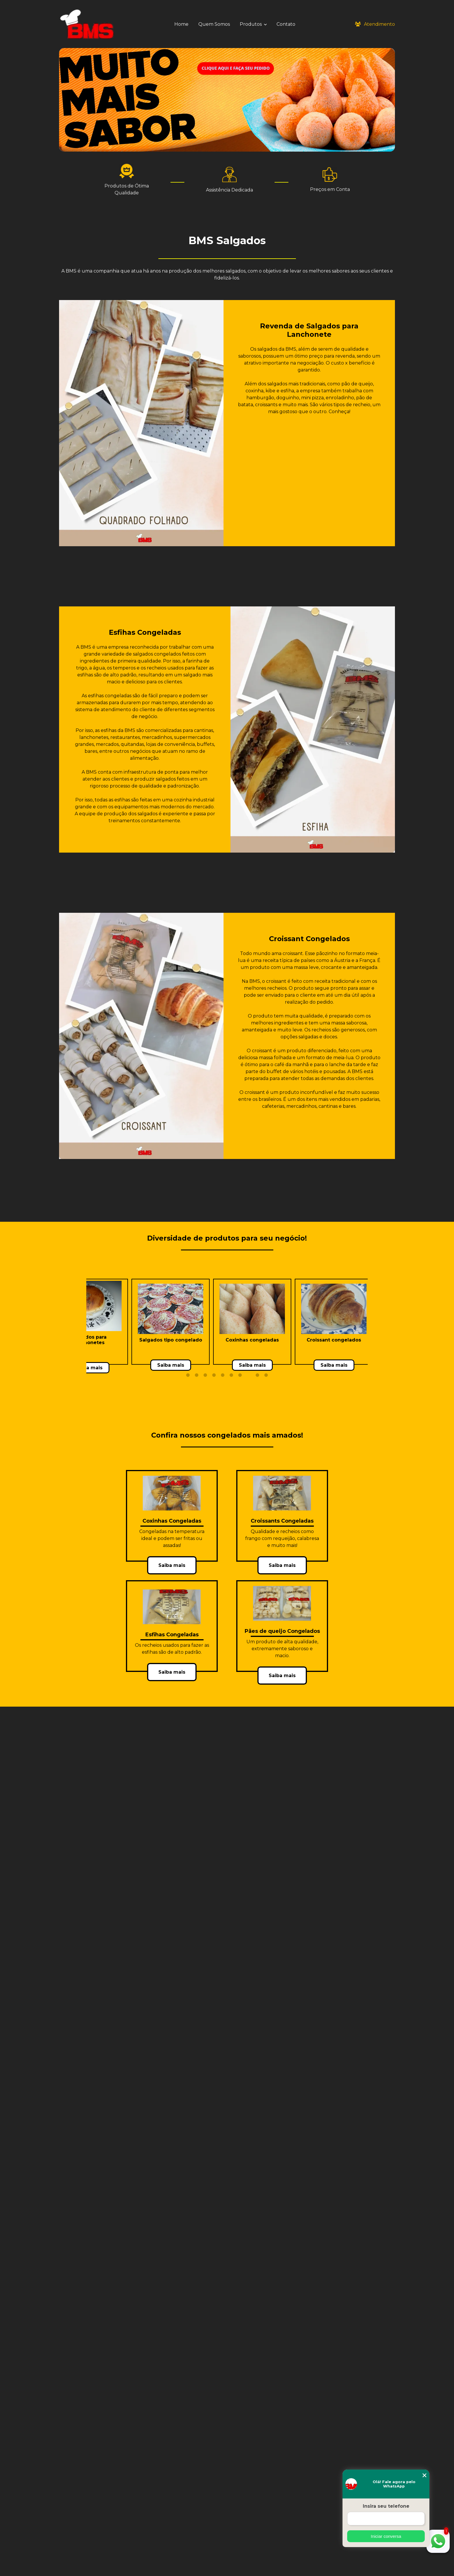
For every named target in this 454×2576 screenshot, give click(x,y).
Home (181, 24)
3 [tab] (205, 1375)
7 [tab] (240, 1375)
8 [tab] (249, 1375)
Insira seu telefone (386, 2506)
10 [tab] (266, 1375)
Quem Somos (214, 24)
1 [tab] (188, 1375)
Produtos (251, 24)
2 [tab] (196, 1375)
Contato (286, 24)
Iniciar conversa (386, 2536)
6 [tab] (231, 1375)
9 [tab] (257, 1375)
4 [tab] (214, 1375)
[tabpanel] (89, 1322)
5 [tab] (223, 1375)
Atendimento (375, 24)
